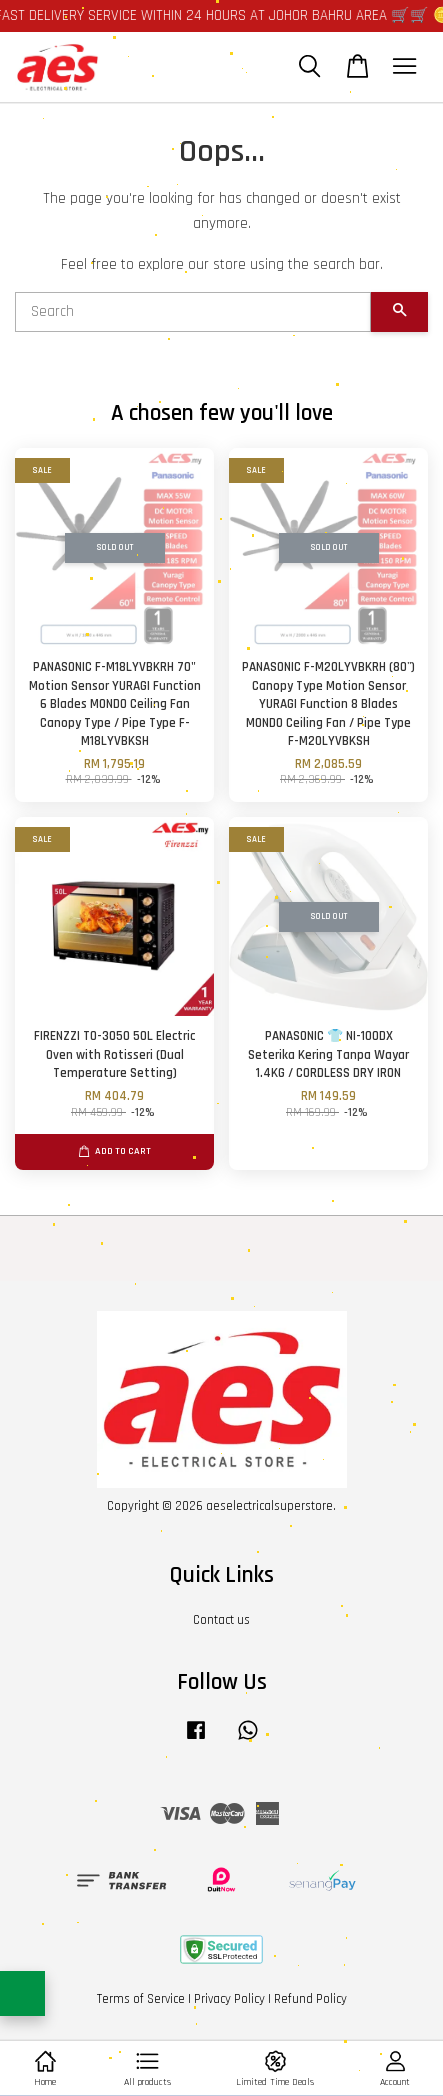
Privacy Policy (229, 1999)
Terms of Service (141, 1999)
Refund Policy (310, 1999)
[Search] (193, 312)
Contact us (221, 1620)
